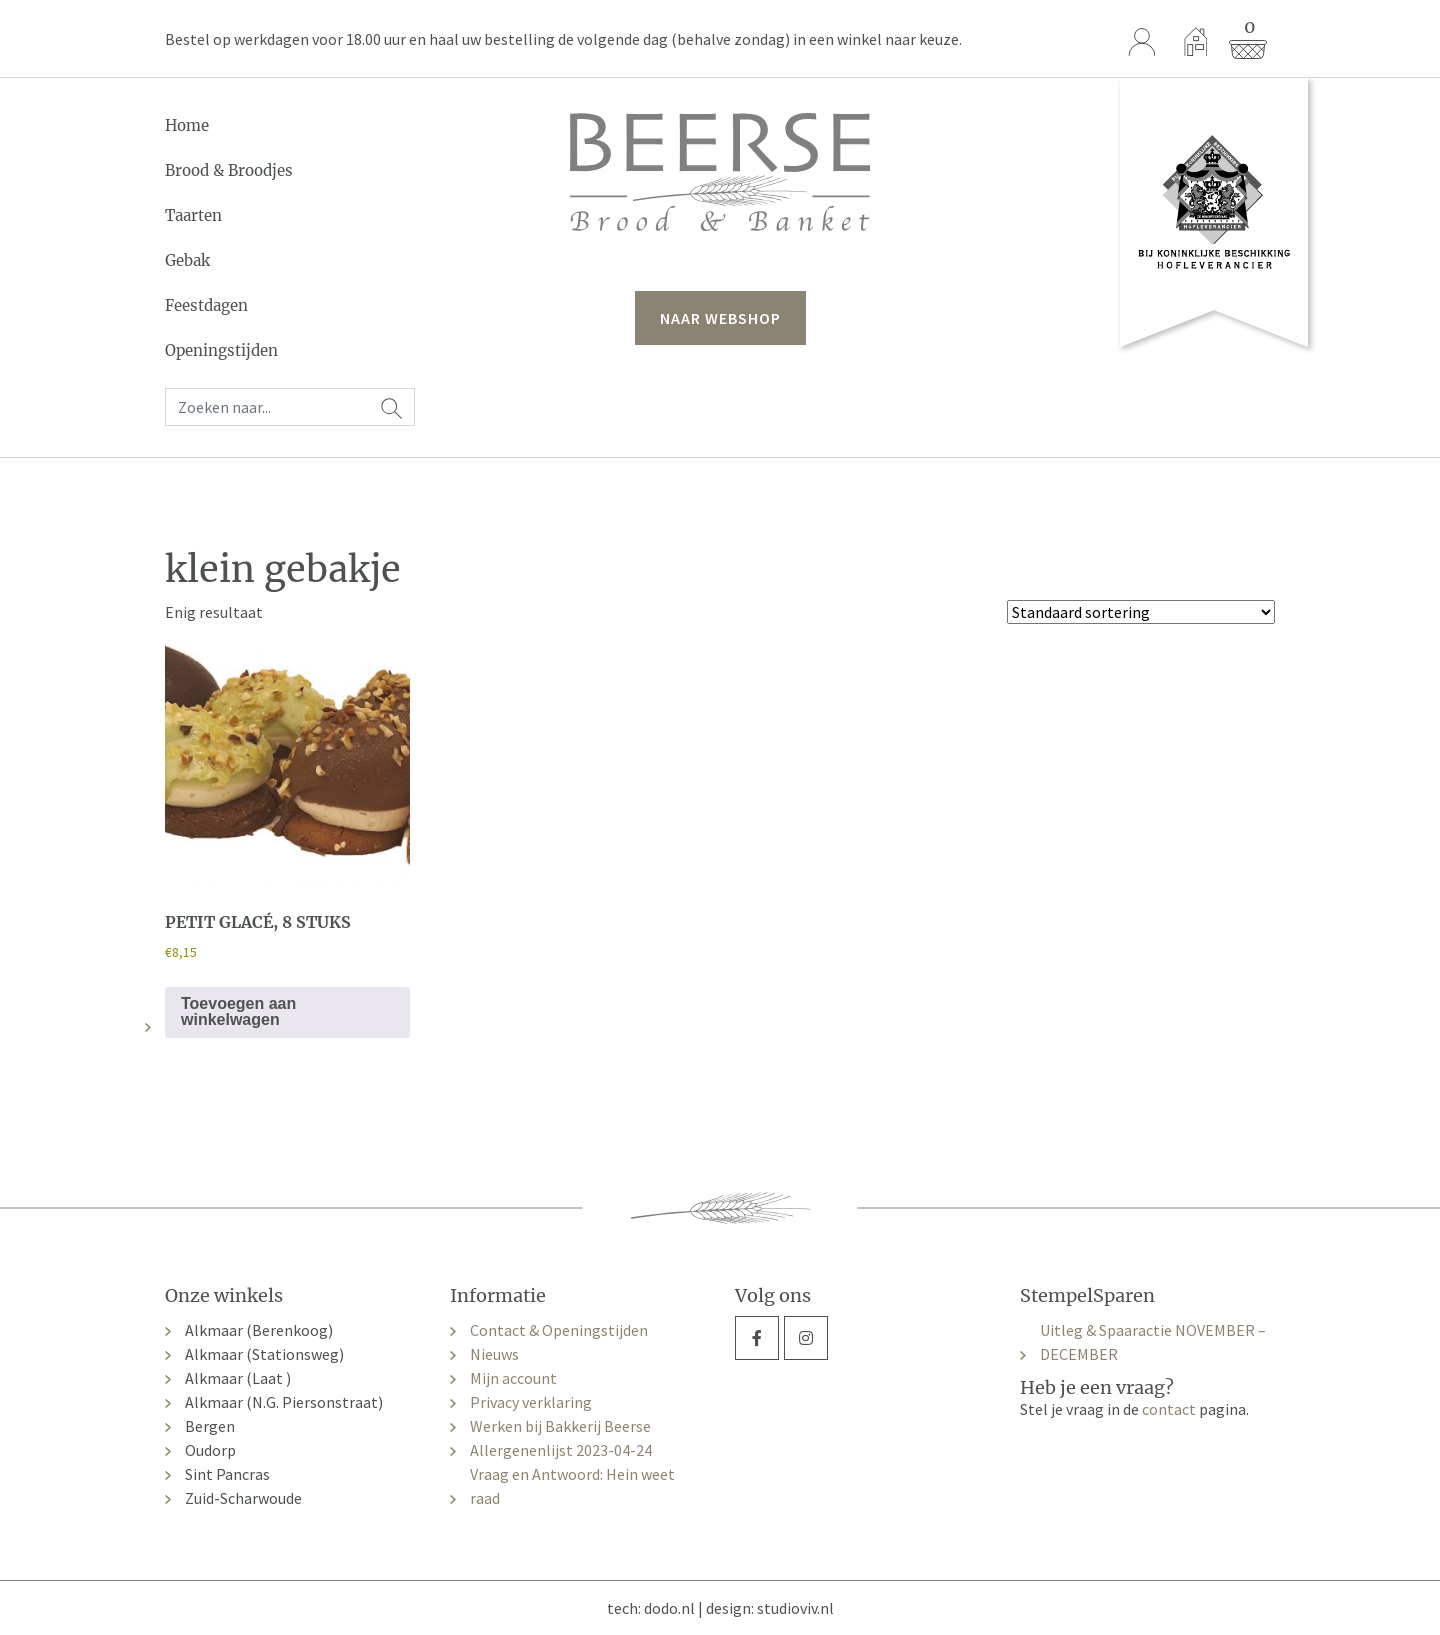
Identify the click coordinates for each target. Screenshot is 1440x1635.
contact (1169, 1409)
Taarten (193, 215)
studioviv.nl (795, 1608)
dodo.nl (669, 1608)
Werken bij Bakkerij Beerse (560, 1426)
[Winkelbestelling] (1141, 612)
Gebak (187, 260)
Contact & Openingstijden (559, 1330)
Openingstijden (221, 350)
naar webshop (720, 318)
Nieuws (494, 1354)
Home (187, 125)
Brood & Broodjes (229, 170)
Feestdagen (206, 305)
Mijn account (513, 1378)
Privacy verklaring (531, 1402)
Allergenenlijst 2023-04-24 (561, 1450)
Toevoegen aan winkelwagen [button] (238, 1011)
